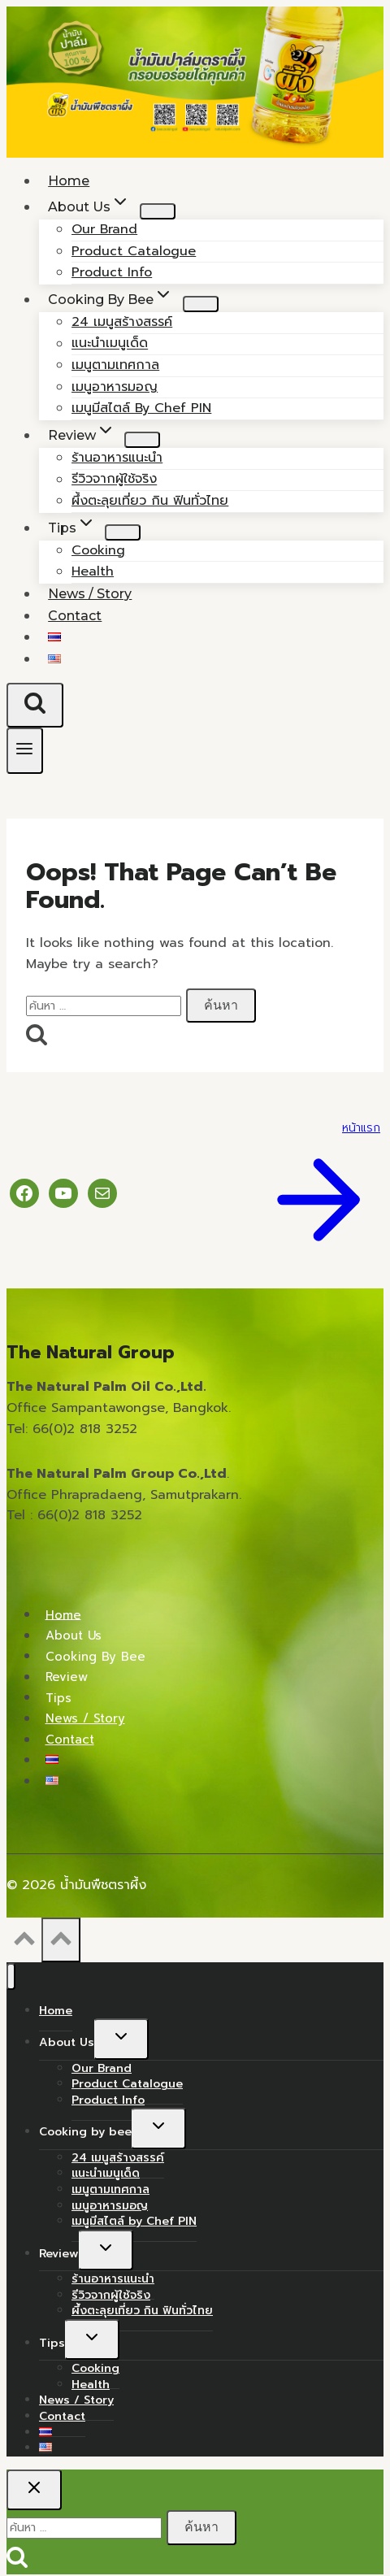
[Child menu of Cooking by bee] (201, 304)
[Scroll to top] (23, 1943)
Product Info (108, 2100)
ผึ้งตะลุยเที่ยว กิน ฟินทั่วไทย (150, 500)
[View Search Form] (34, 705)
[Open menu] (24, 751)
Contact (75, 615)
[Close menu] (10, 1976)
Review (67, 1677)
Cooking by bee (95, 1656)
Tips (59, 1697)
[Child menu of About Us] (158, 211)
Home (63, 1614)
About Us (74, 1635)
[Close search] (34, 2490)
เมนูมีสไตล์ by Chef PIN (141, 408)
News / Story (85, 1718)
